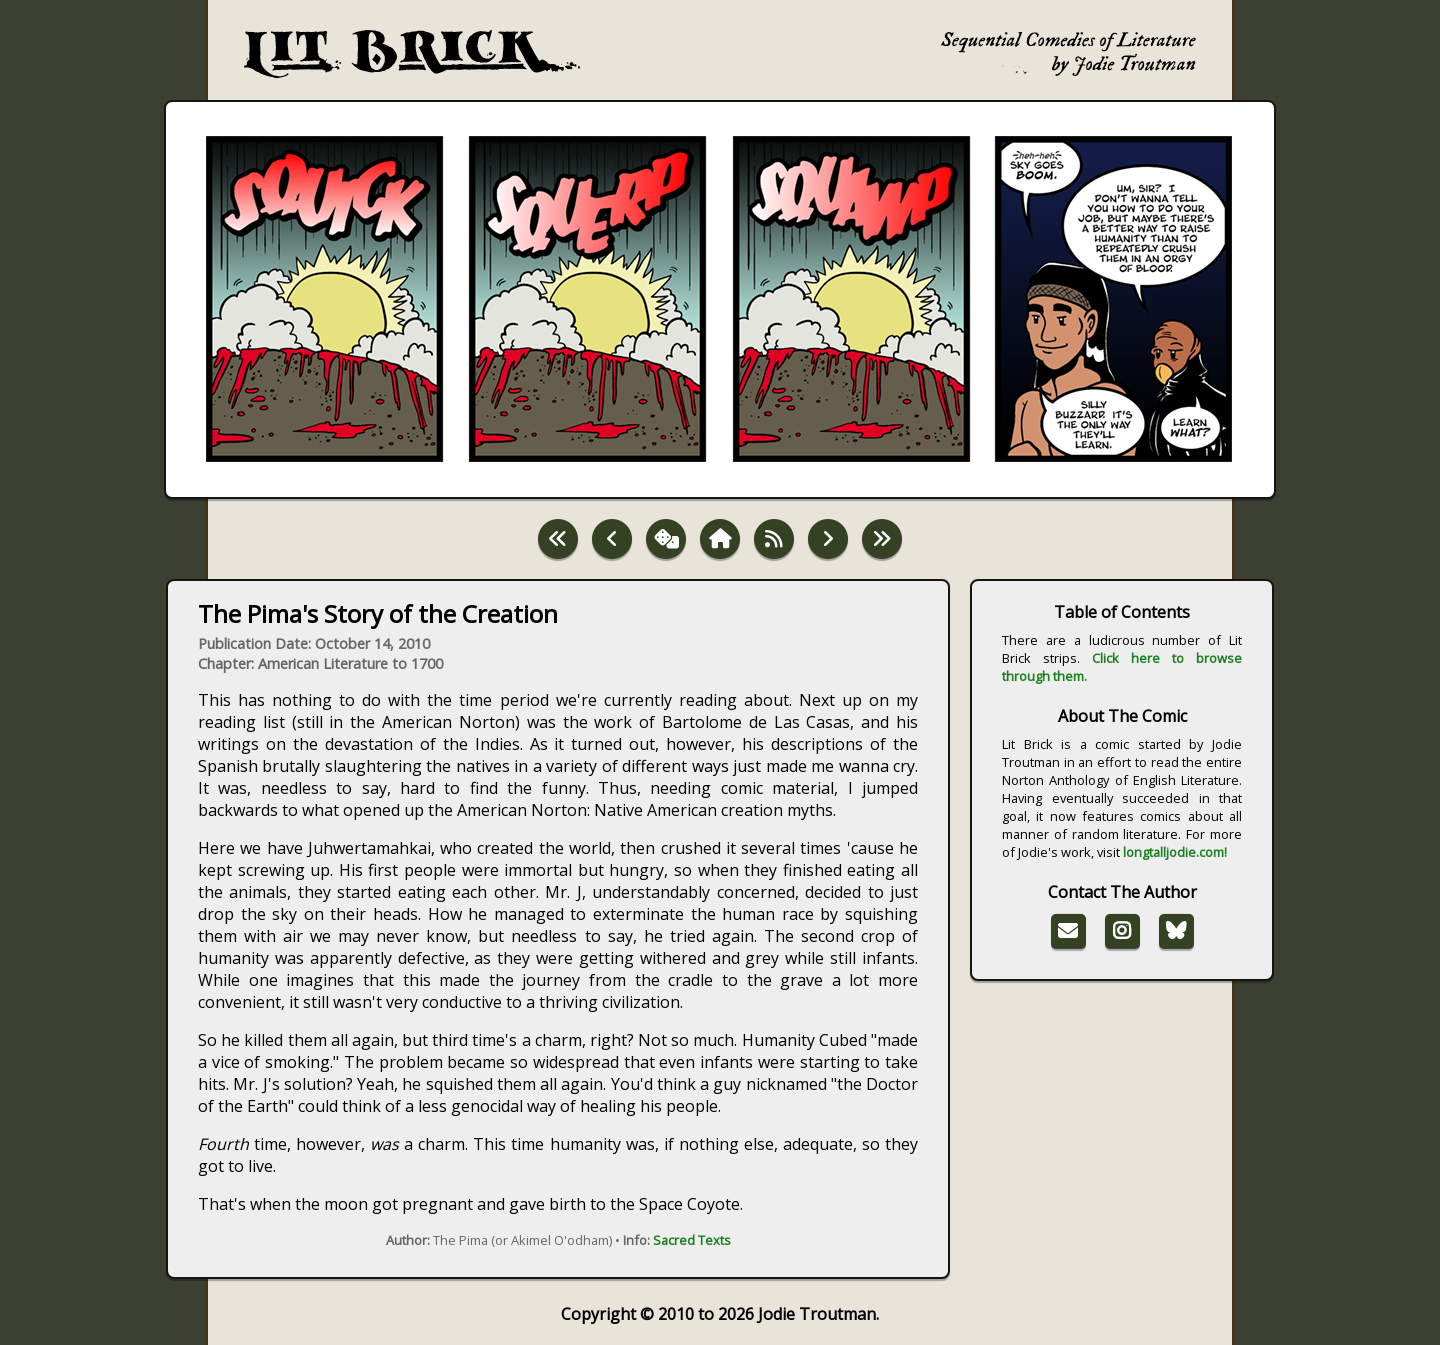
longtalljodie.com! (1175, 852)
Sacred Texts (692, 1240)
